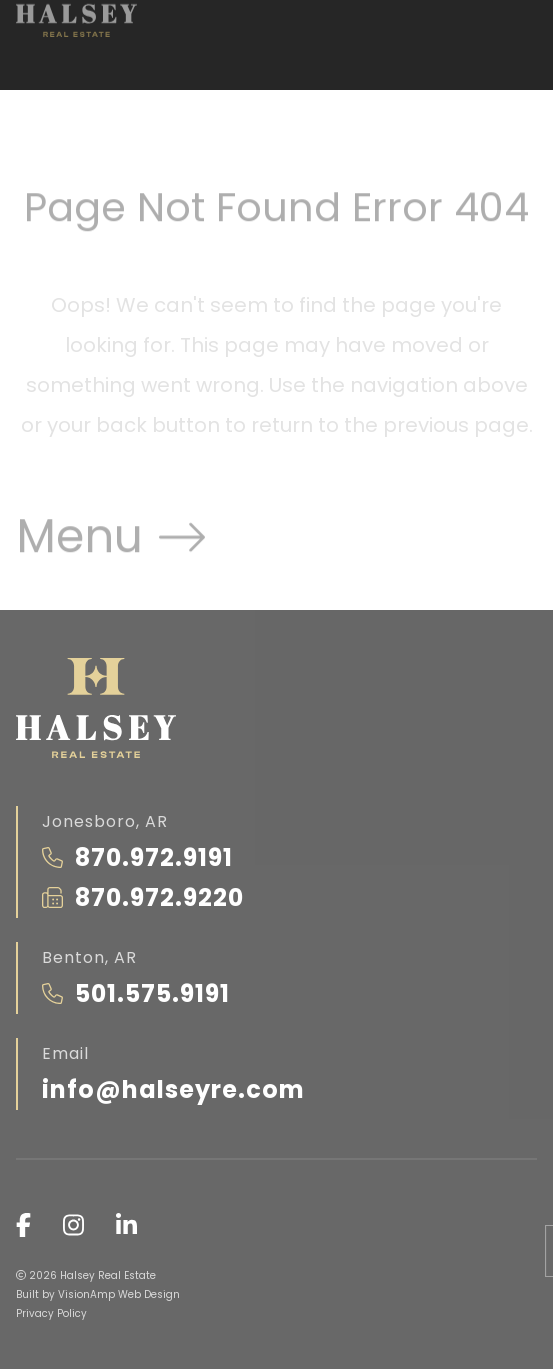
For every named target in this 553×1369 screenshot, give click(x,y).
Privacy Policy (51, 1313)
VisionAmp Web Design (119, 1294)
